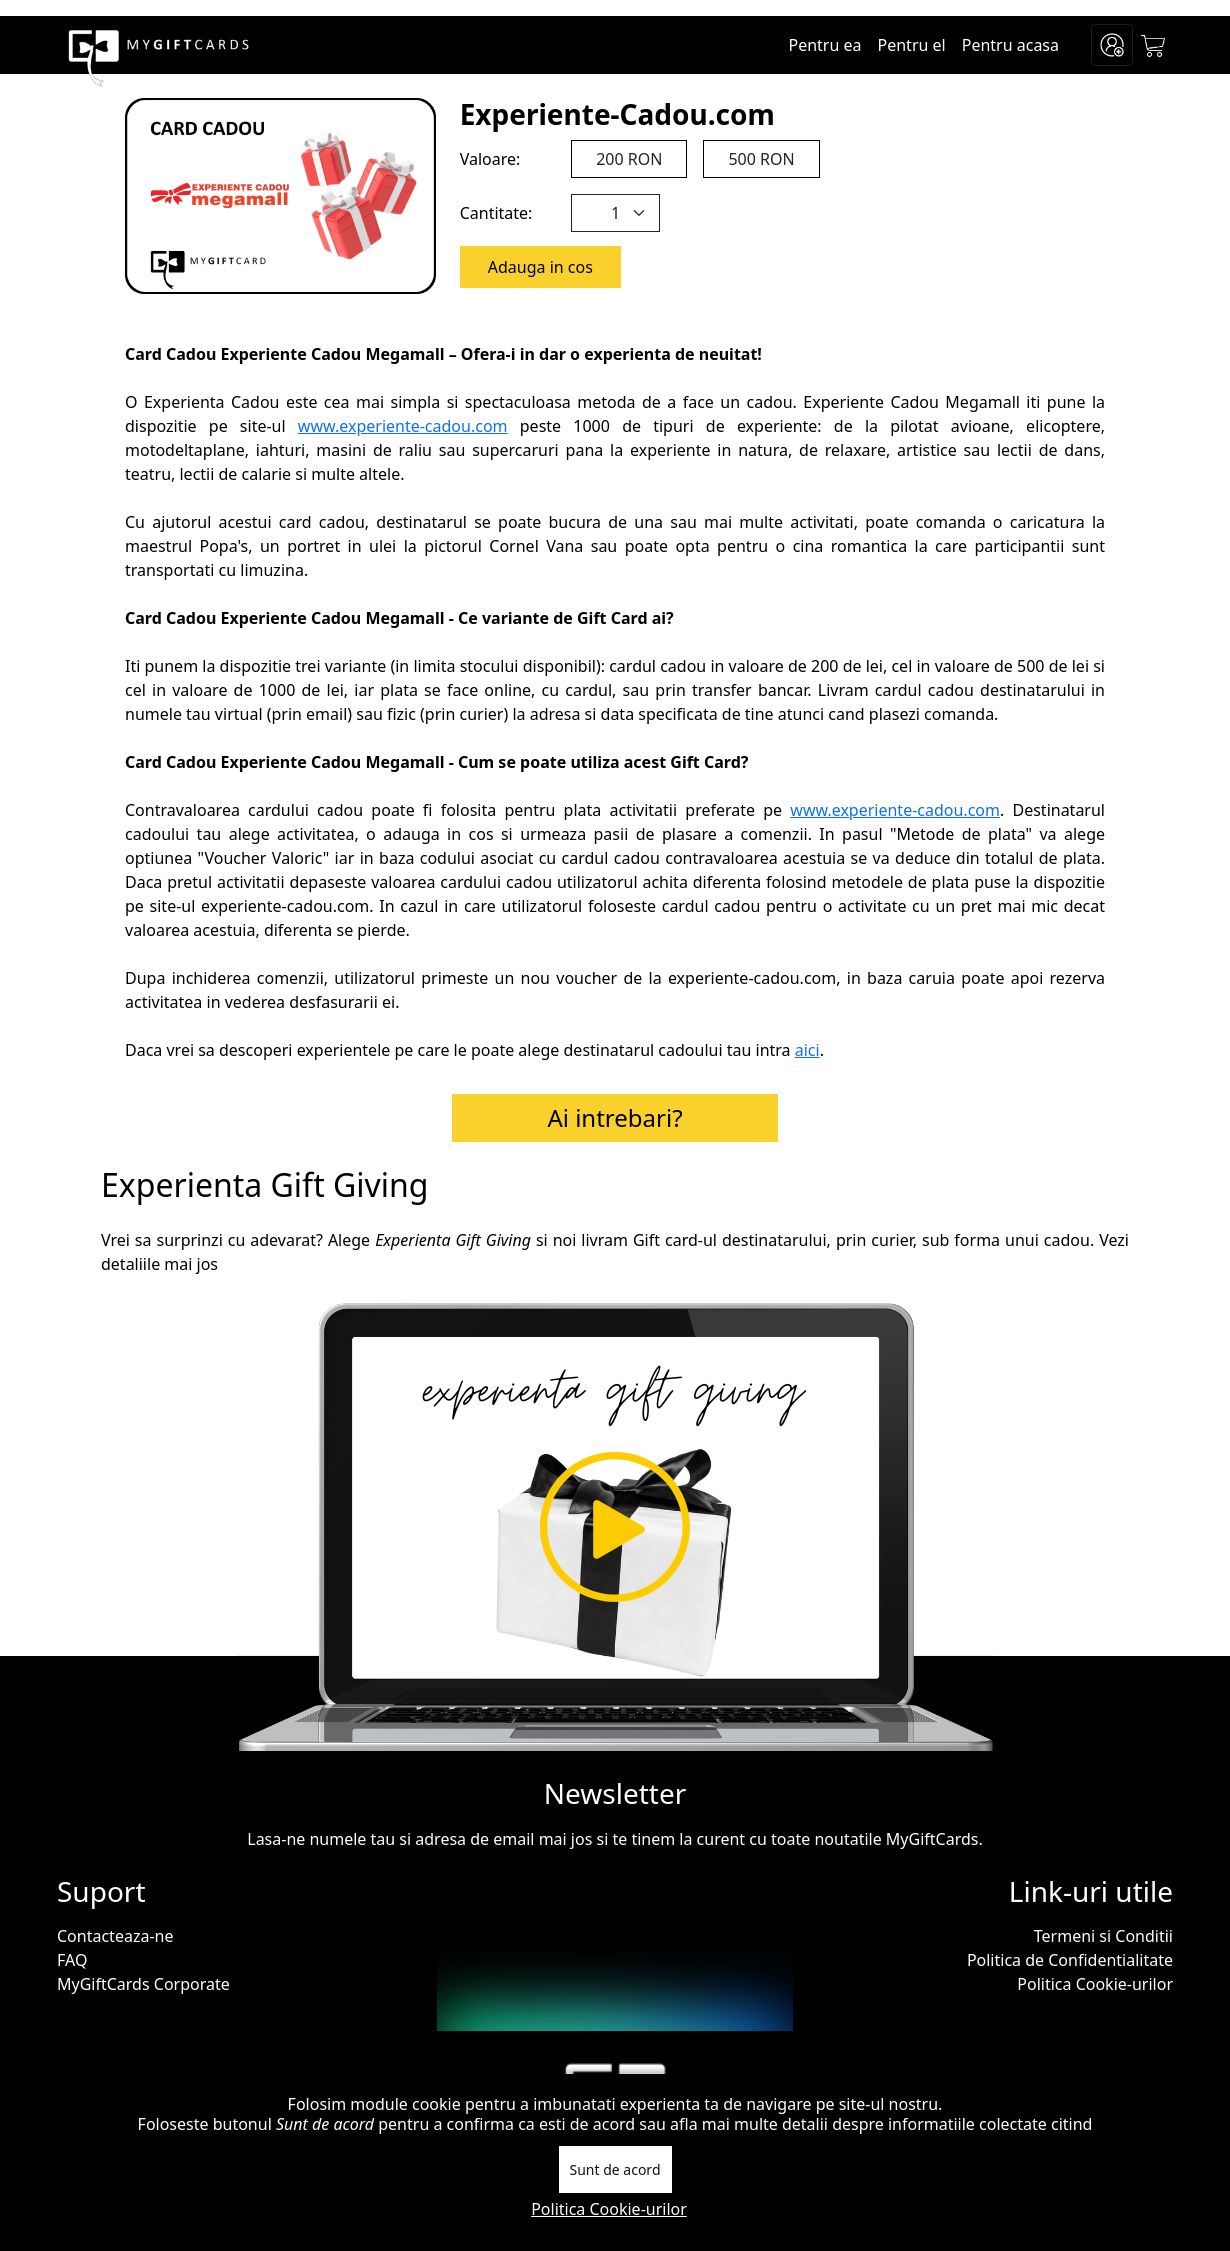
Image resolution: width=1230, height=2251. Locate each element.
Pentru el (912, 45)
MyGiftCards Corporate (143, 1984)
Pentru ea (824, 45)
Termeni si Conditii (1103, 1936)
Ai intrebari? (614, 1117)
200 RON (629, 159)
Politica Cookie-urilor (1095, 1984)
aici (807, 1050)
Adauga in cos (540, 267)
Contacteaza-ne (115, 1936)
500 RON (761, 159)
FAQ (72, 1960)
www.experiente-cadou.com (403, 426)
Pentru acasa (1010, 45)
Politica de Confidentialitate (1070, 1960)
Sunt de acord (615, 2169)
